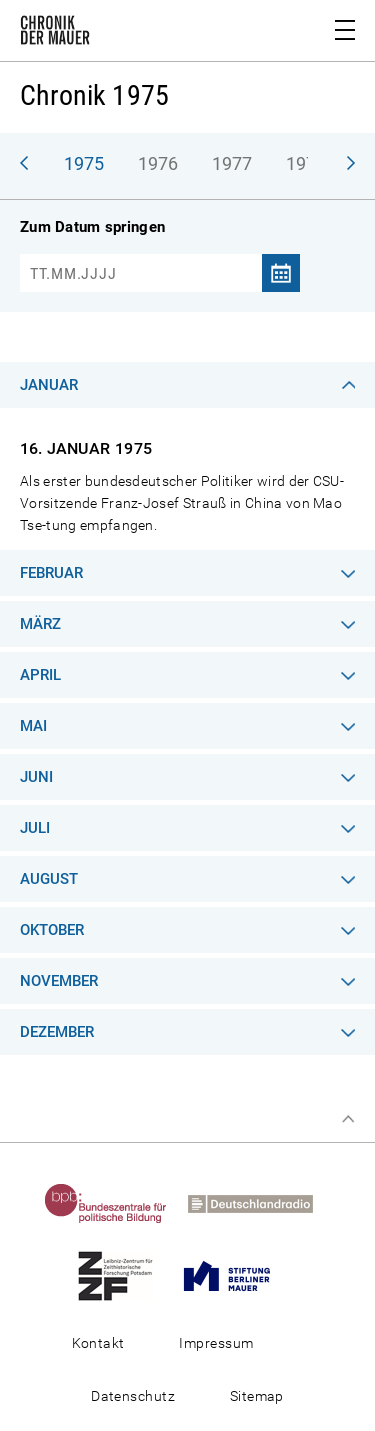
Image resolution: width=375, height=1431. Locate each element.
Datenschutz (133, 1396)
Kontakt (98, 1343)
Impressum (216, 1343)
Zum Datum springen (92, 227)
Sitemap (257, 1396)
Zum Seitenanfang (348, 1119)
